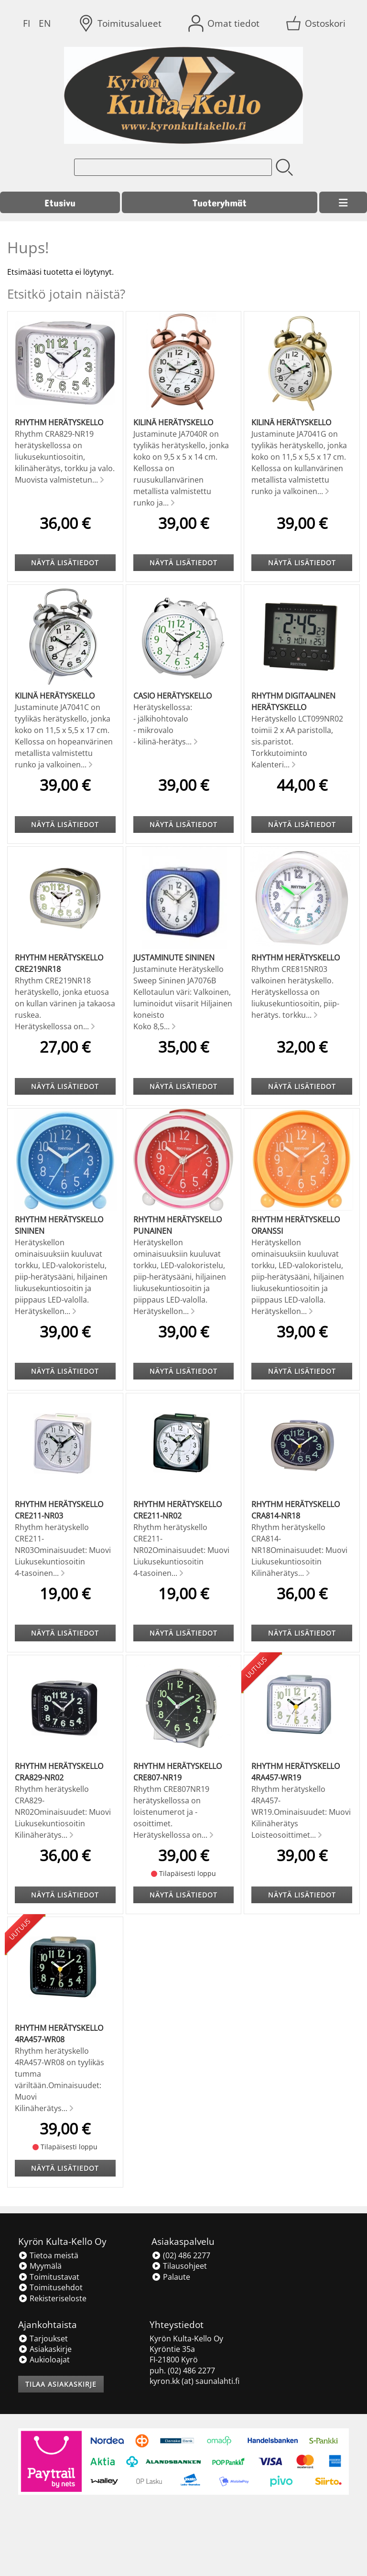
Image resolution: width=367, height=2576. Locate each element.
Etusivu (60, 202)
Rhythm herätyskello (59, 422)
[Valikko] (343, 203)
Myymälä (40, 2266)
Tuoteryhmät (220, 202)
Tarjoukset (43, 2338)
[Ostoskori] (316, 23)
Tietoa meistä (48, 2255)
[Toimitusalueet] (120, 23)
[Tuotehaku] (173, 167)
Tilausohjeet (179, 2266)
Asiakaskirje (45, 2349)
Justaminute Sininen (174, 957)
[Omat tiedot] (224, 23)
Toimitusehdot (50, 2287)
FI (26, 23)
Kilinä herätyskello (173, 422)
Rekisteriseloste (52, 2298)
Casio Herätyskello (172, 695)
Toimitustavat (48, 2277)
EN (45, 23)
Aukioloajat (44, 2359)
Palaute (170, 2277)
